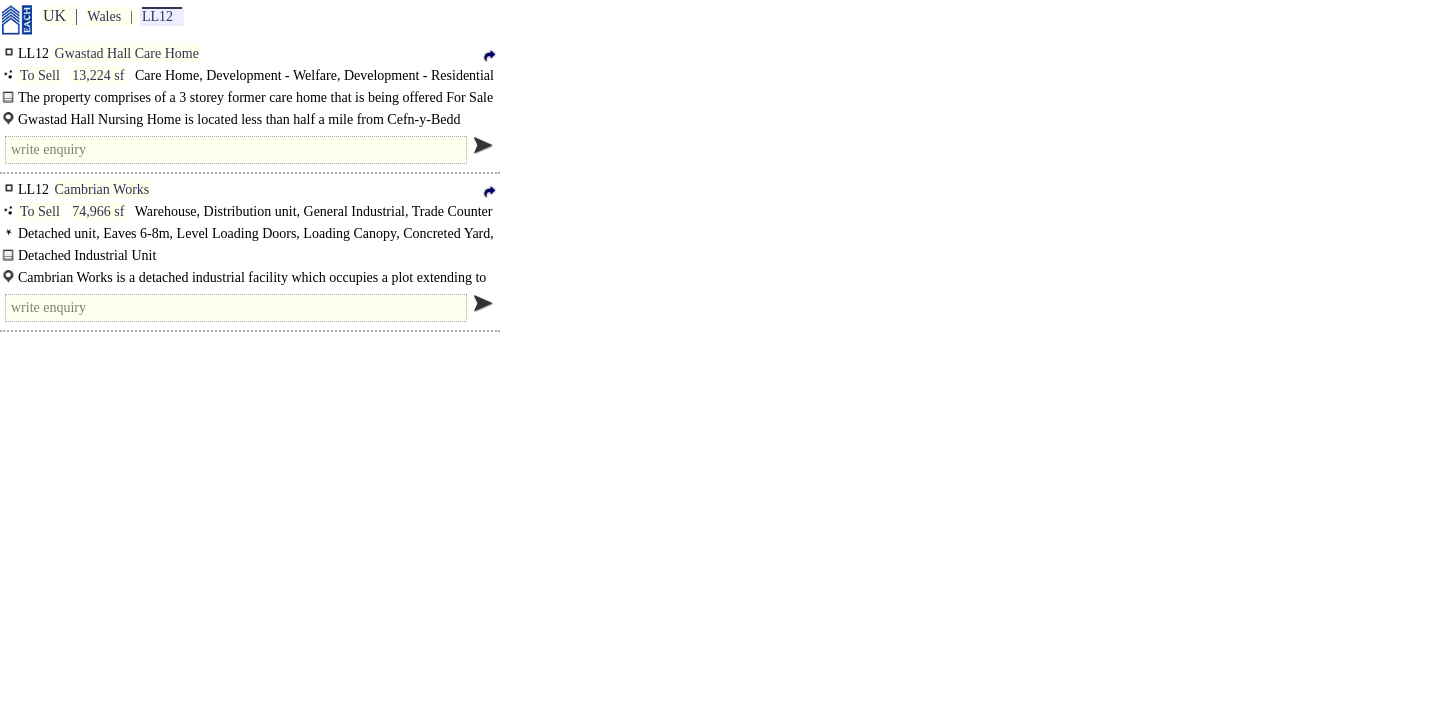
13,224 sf (98, 75)
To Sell (40, 75)
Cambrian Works (102, 189)
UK (54, 15)
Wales (104, 16)
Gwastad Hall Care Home (127, 53)
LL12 (157, 16)
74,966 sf (98, 211)
